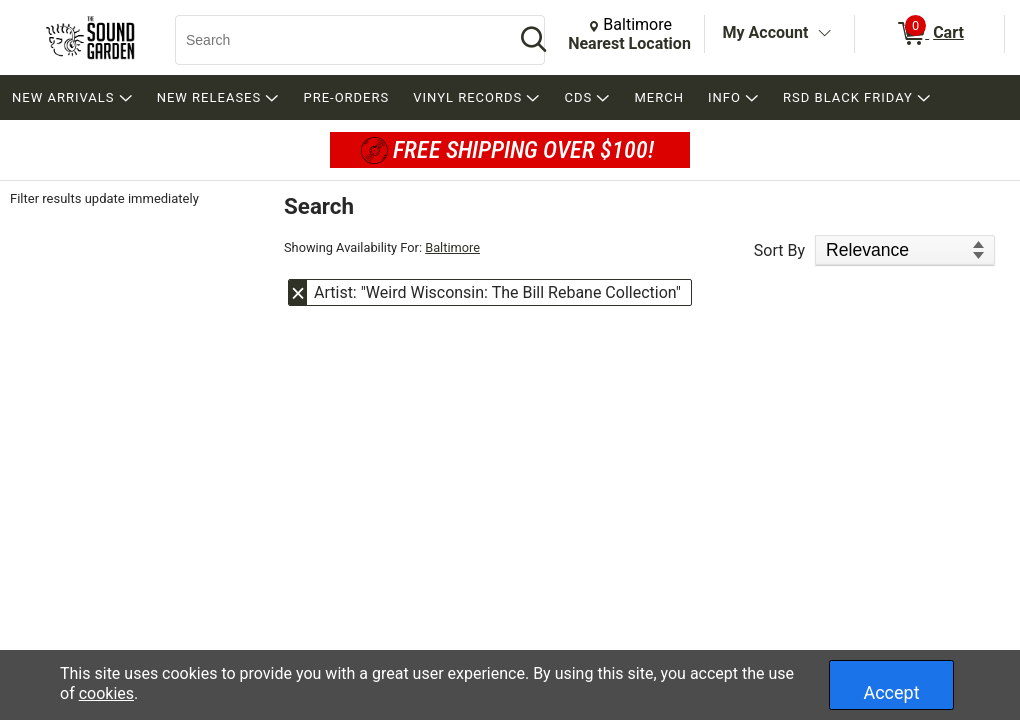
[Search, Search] (335, 40)
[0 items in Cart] (929, 34)
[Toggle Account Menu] (824, 34)
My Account (766, 32)
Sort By (779, 250)
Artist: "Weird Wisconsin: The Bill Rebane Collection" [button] (497, 292)
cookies (106, 693)
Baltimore (452, 247)
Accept (891, 692)
